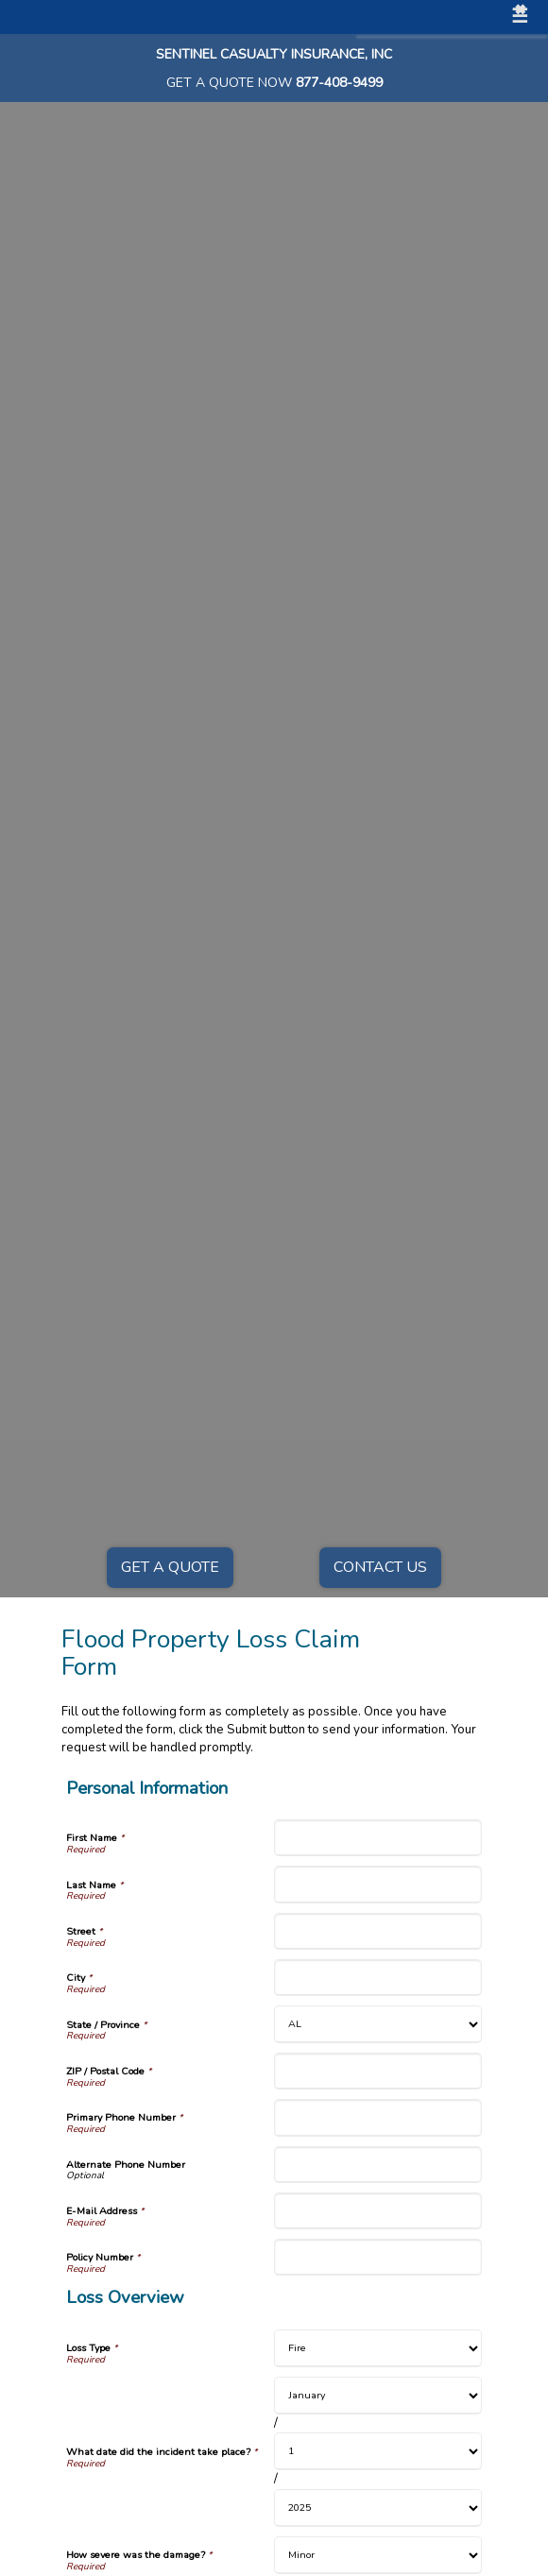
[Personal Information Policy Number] (378, 2257)
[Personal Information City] (378, 1977)
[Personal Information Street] (378, 1931)
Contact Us (380, 1567)
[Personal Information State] (378, 2024)
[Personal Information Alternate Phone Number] (378, 2164)
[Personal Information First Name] (378, 1837)
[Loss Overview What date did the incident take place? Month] (378, 2395)
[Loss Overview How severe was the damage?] (378, 2555)
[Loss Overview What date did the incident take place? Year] (378, 2508)
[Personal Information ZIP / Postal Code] (378, 2071)
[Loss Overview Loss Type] (378, 2348)
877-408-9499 (339, 83)
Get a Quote (170, 1567)
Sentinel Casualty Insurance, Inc (274, 54)
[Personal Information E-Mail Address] (378, 2210)
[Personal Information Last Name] (378, 1884)
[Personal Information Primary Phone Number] (378, 2117)
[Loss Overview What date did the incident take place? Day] (378, 2451)
